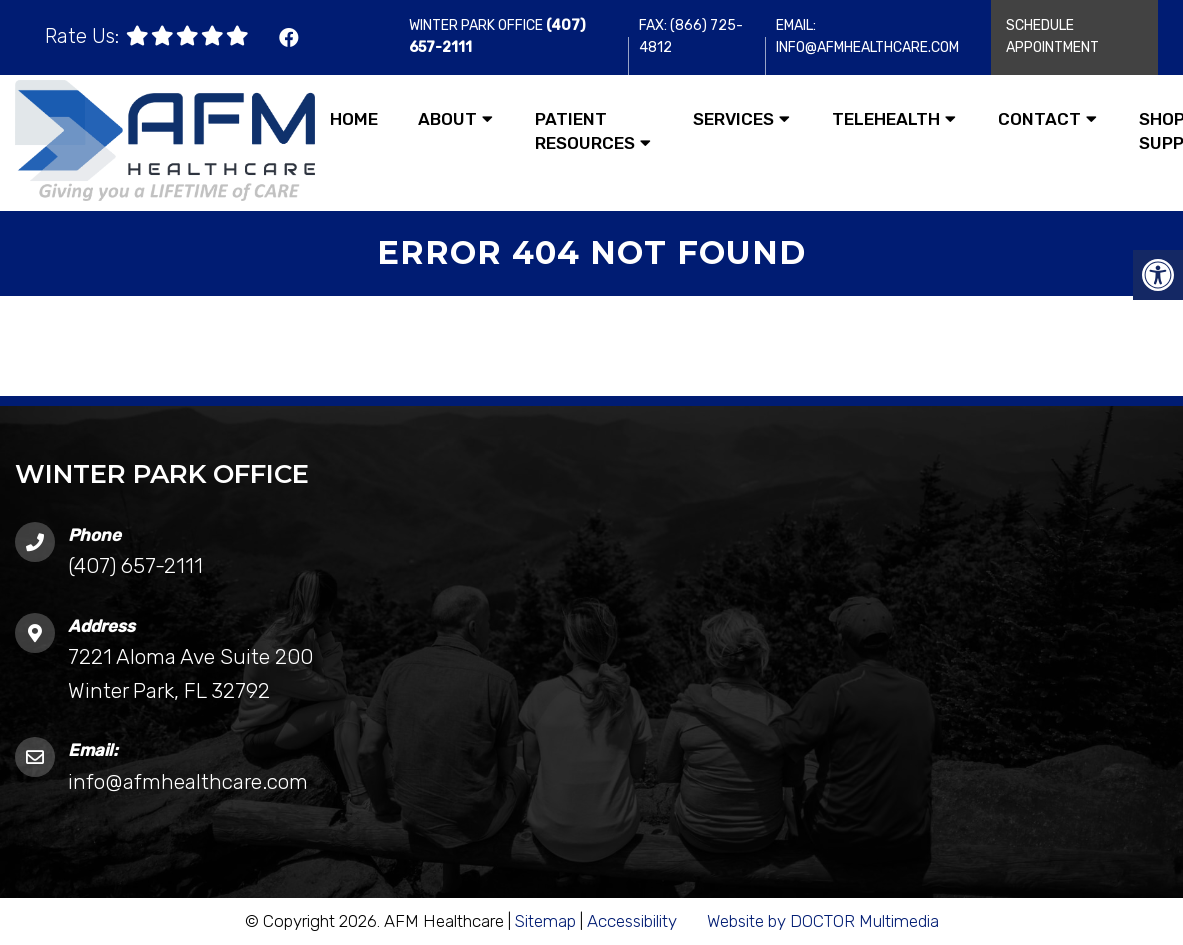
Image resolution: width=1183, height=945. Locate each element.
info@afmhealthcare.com (188, 781)
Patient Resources (585, 131)
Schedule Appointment (1052, 36)
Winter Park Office (477, 25)
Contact (1039, 119)
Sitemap (545, 921)
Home (354, 119)
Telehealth (886, 119)
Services (733, 119)
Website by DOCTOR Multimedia (823, 921)
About (447, 119)
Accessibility (632, 921)
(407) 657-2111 (135, 565)
